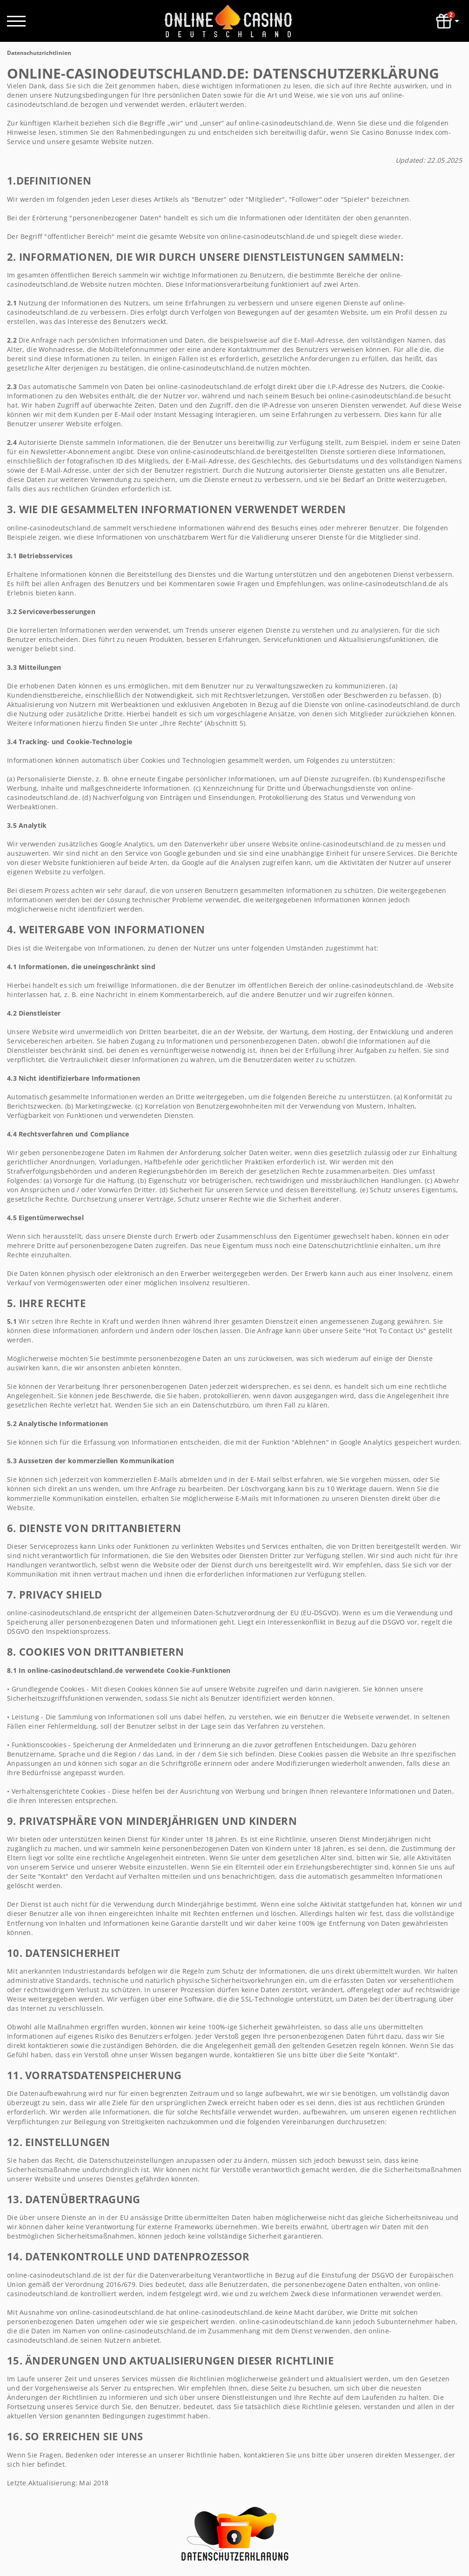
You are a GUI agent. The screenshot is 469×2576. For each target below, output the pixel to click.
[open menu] (16, 21)
